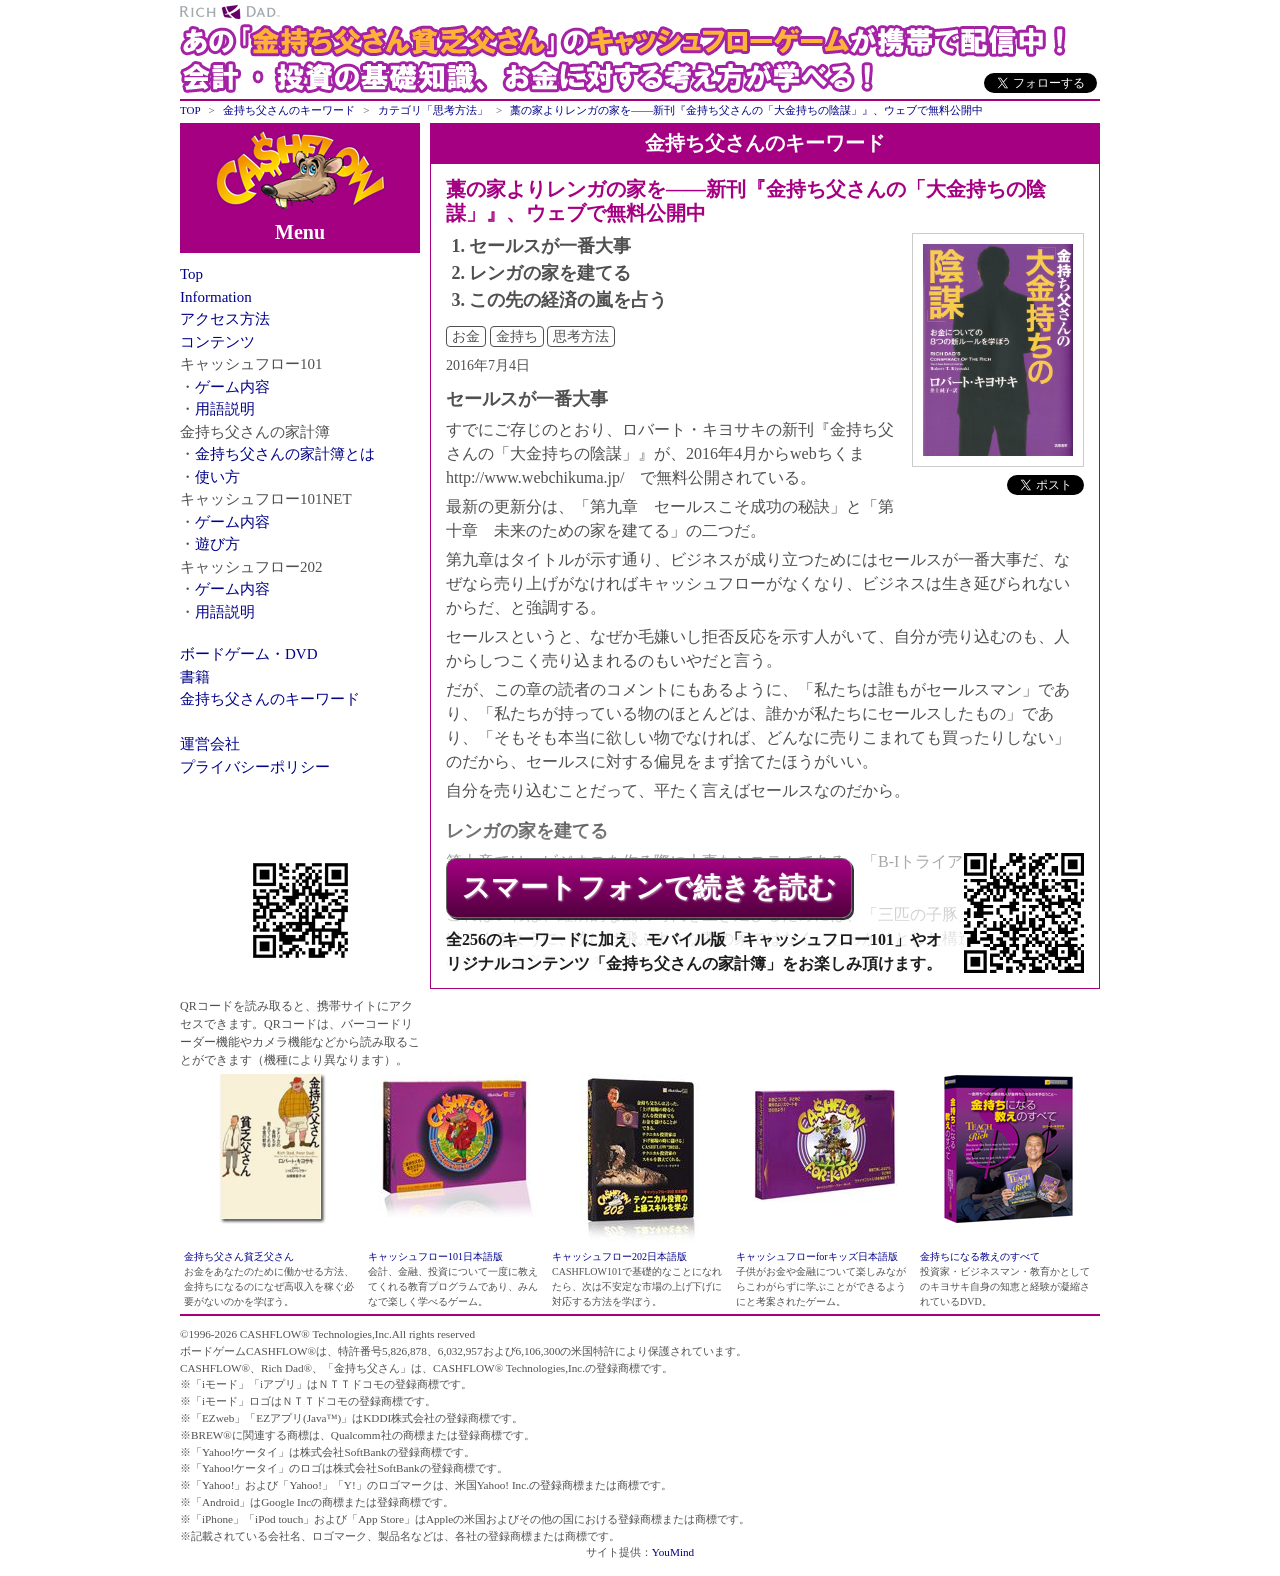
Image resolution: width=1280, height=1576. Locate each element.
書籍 (195, 677)
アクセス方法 (225, 319)
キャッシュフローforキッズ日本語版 (817, 1256)
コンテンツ (217, 342)
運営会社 (210, 744)
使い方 (217, 477)
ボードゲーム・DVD (249, 654)
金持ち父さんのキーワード (270, 699)
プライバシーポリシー (255, 767)
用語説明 (225, 409)
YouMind (673, 1552)
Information (216, 297)
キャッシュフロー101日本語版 (435, 1256)
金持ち (517, 336)
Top (191, 274)
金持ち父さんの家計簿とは (285, 454)
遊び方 (217, 544)
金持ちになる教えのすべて (980, 1256)
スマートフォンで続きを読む (649, 887)
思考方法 (581, 336)
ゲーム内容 (232, 387)
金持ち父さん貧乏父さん (239, 1256)
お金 (466, 336)
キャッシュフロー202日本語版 (619, 1256)
